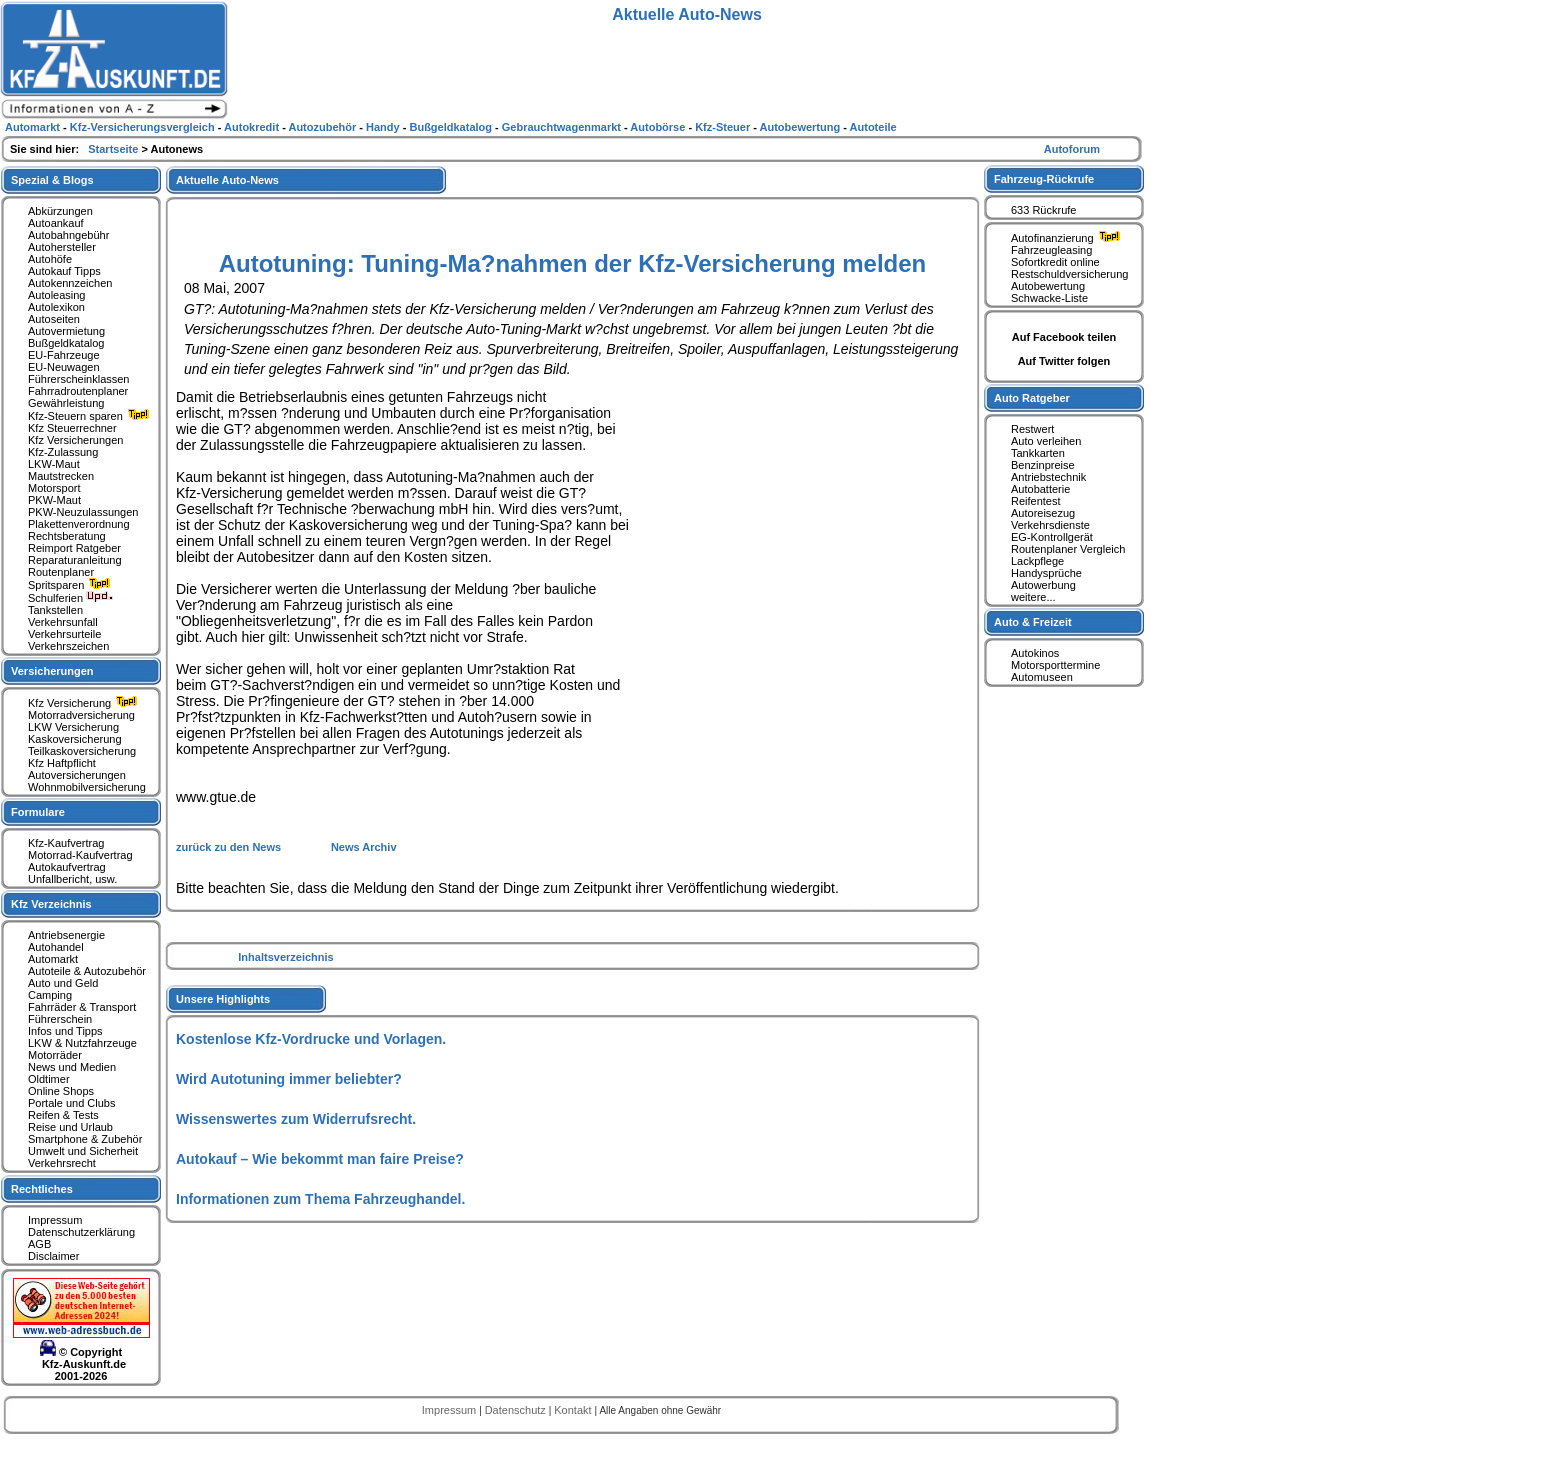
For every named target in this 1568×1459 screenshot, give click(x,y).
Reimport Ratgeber (74, 548)
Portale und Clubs (71, 1103)
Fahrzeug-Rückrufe (1044, 179)
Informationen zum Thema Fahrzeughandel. (320, 1199)
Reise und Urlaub (70, 1127)
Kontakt (574, 1410)
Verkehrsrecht (62, 1163)
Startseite (114, 149)
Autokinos (1035, 653)
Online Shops (61, 1091)
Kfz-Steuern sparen (91, 416)
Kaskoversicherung (75, 739)
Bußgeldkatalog (66, 343)
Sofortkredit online (1055, 262)
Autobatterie (1040, 489)
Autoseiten (54, 319)
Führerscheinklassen (79, 379)
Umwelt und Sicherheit (83, 1151)
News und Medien (72, 1067)
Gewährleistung (66, 403)
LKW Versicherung (73, 727)
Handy (384, 127)
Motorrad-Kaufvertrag (80, 855)
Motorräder (55, 1055)
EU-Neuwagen (64, 367)
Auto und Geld (63, 983)
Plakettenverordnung (79, 524)
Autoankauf (56, 223)
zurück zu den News (230, 847)
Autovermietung (66, 331)
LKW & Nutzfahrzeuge (82, 1043)
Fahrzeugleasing (1051, 250)
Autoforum (1072, 149)
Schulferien (71, 598)
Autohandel (56, 947)
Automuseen (1042, 677)
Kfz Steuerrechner (72, 428)
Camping (50, 995)
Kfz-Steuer (724, 127)
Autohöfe (50, 259)
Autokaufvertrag (67, 867)
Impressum (55, 1220)
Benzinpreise (1043, 465)
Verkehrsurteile (64, 634)
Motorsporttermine (1055, 665)
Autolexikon (56, 307)
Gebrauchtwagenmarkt (563, 127)
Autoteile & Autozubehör (87, 971)
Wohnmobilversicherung (87, 787)
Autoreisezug (1043, 513)
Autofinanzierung (1068, 238)
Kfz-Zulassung (63, 452)
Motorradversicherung (81, 715)
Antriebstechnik (1048, 477)
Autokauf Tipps (64, 271)
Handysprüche (1046, 573)
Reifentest (1036, 501)
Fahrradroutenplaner (78, 391)
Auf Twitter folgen (1064, 361)
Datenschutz (517, 1410)
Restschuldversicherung (1069, 274)
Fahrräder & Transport (82, 1007)
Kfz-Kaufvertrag (66, 843)
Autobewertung (1048, 286)
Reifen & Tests (63, 1115)
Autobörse (659, 127)
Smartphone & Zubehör (85, 1139)
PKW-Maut (54, 500)
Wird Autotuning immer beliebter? (289, 1079)
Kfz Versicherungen (75, 440)
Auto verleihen (1046, 441)
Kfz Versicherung (85, 703)
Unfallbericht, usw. (72, 879)
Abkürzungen (60, 211)
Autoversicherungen (77, 775)
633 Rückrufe (1043, 210)
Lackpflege (1037, 561)
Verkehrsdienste (1050, 525)
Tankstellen (55, 610)
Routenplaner (61, 572)
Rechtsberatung (67, 536)
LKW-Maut (54, 464)
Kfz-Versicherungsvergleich (144, 127)
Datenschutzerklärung (81, 1232)
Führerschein (60, 1019)
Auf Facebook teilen (1064, 337)
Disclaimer (53, 1256)
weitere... (1033, 597)
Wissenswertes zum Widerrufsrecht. (296, 1119)
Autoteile (873, 127)
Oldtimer (49, 1079)
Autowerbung (1043, 585)
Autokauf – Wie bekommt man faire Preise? (320, 1159)
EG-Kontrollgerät (1052, 537)
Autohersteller (62, 247)
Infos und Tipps (65, 1031)
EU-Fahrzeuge (64, 355)
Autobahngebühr (68, 235)
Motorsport (54, 488)
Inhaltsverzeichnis (285, 957)
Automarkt (53, 959)
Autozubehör (323, 127)
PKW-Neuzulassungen (83, 512)
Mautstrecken (61, 476)
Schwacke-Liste (1049, 298)
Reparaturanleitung (75, 560)
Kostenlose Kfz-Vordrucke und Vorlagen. (311, 1039)
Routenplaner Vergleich (1068, 549)
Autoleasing (57, 295)
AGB (39, 1244)
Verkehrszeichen (68, 646)
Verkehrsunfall (63, 622)
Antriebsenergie (66, 935)
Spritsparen (71, 585)
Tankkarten (1038, 453)
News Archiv (364, 847)
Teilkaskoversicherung (82, 751)
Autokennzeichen (70, 283)
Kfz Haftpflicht (62, 763)
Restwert (1032, 429)
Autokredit (253, 127)
